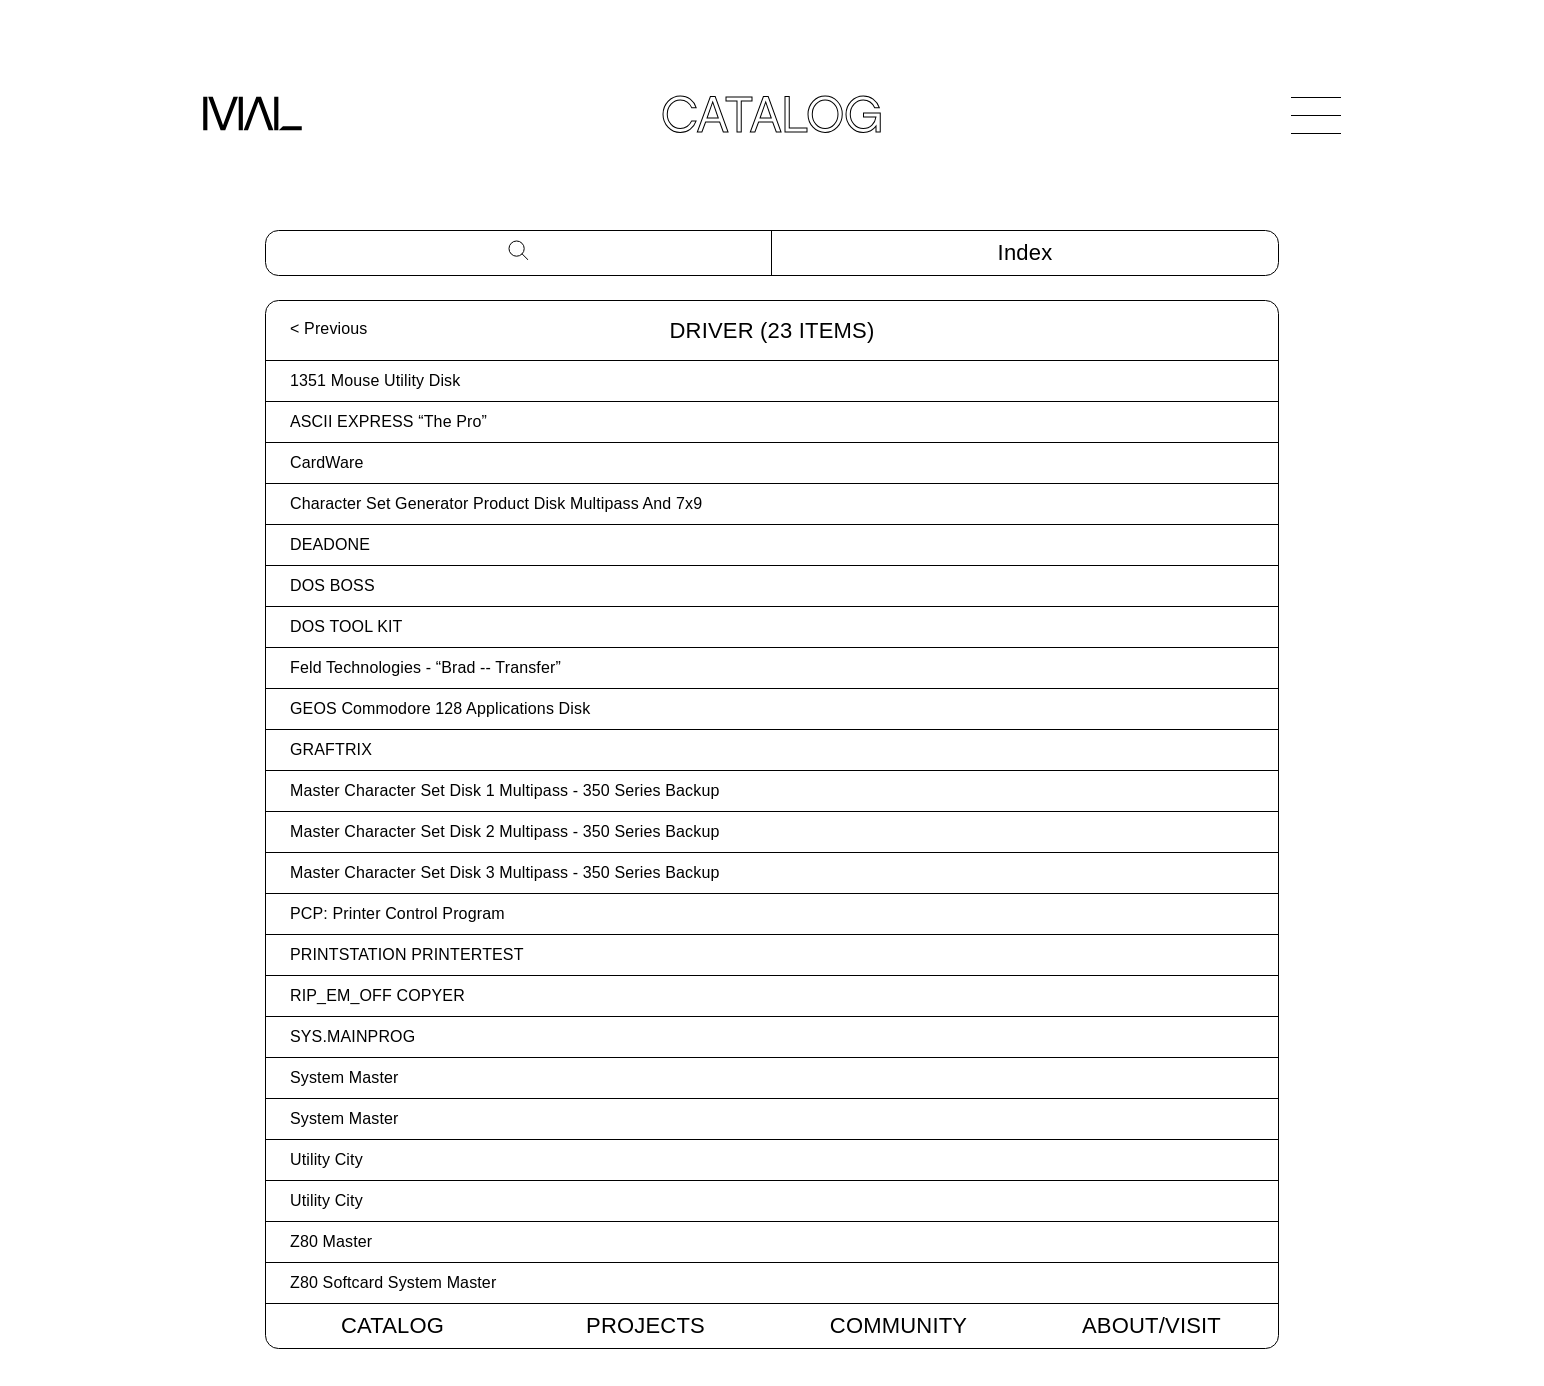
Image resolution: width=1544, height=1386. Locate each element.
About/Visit (1151, 1325)
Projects (645, 1325)
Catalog (392, 1325)
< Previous (328, 328)
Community (898, 1325)
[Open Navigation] (1316, 115)
